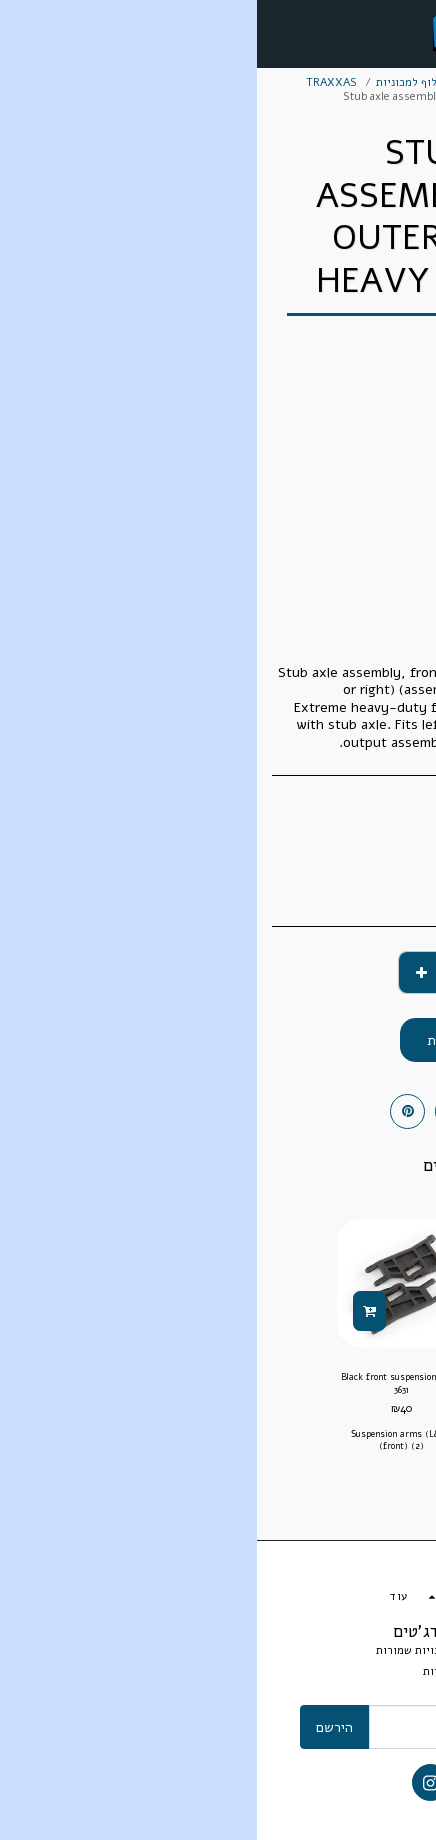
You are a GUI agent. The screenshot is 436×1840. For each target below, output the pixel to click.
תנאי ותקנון (255, 1671)
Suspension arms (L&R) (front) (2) (144, 1439)
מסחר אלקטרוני (347, 82)
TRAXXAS (74, 82)
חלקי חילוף (264, 82)
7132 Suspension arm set (292, 1377)
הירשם (77, 1727)
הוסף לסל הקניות (218, 1040)
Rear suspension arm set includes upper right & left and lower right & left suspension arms (292, 1438)
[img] (292, 1283)
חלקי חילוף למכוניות (168, 82)
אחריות (183, 1671)
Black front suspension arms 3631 (144, 1383)
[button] (414, 32)
